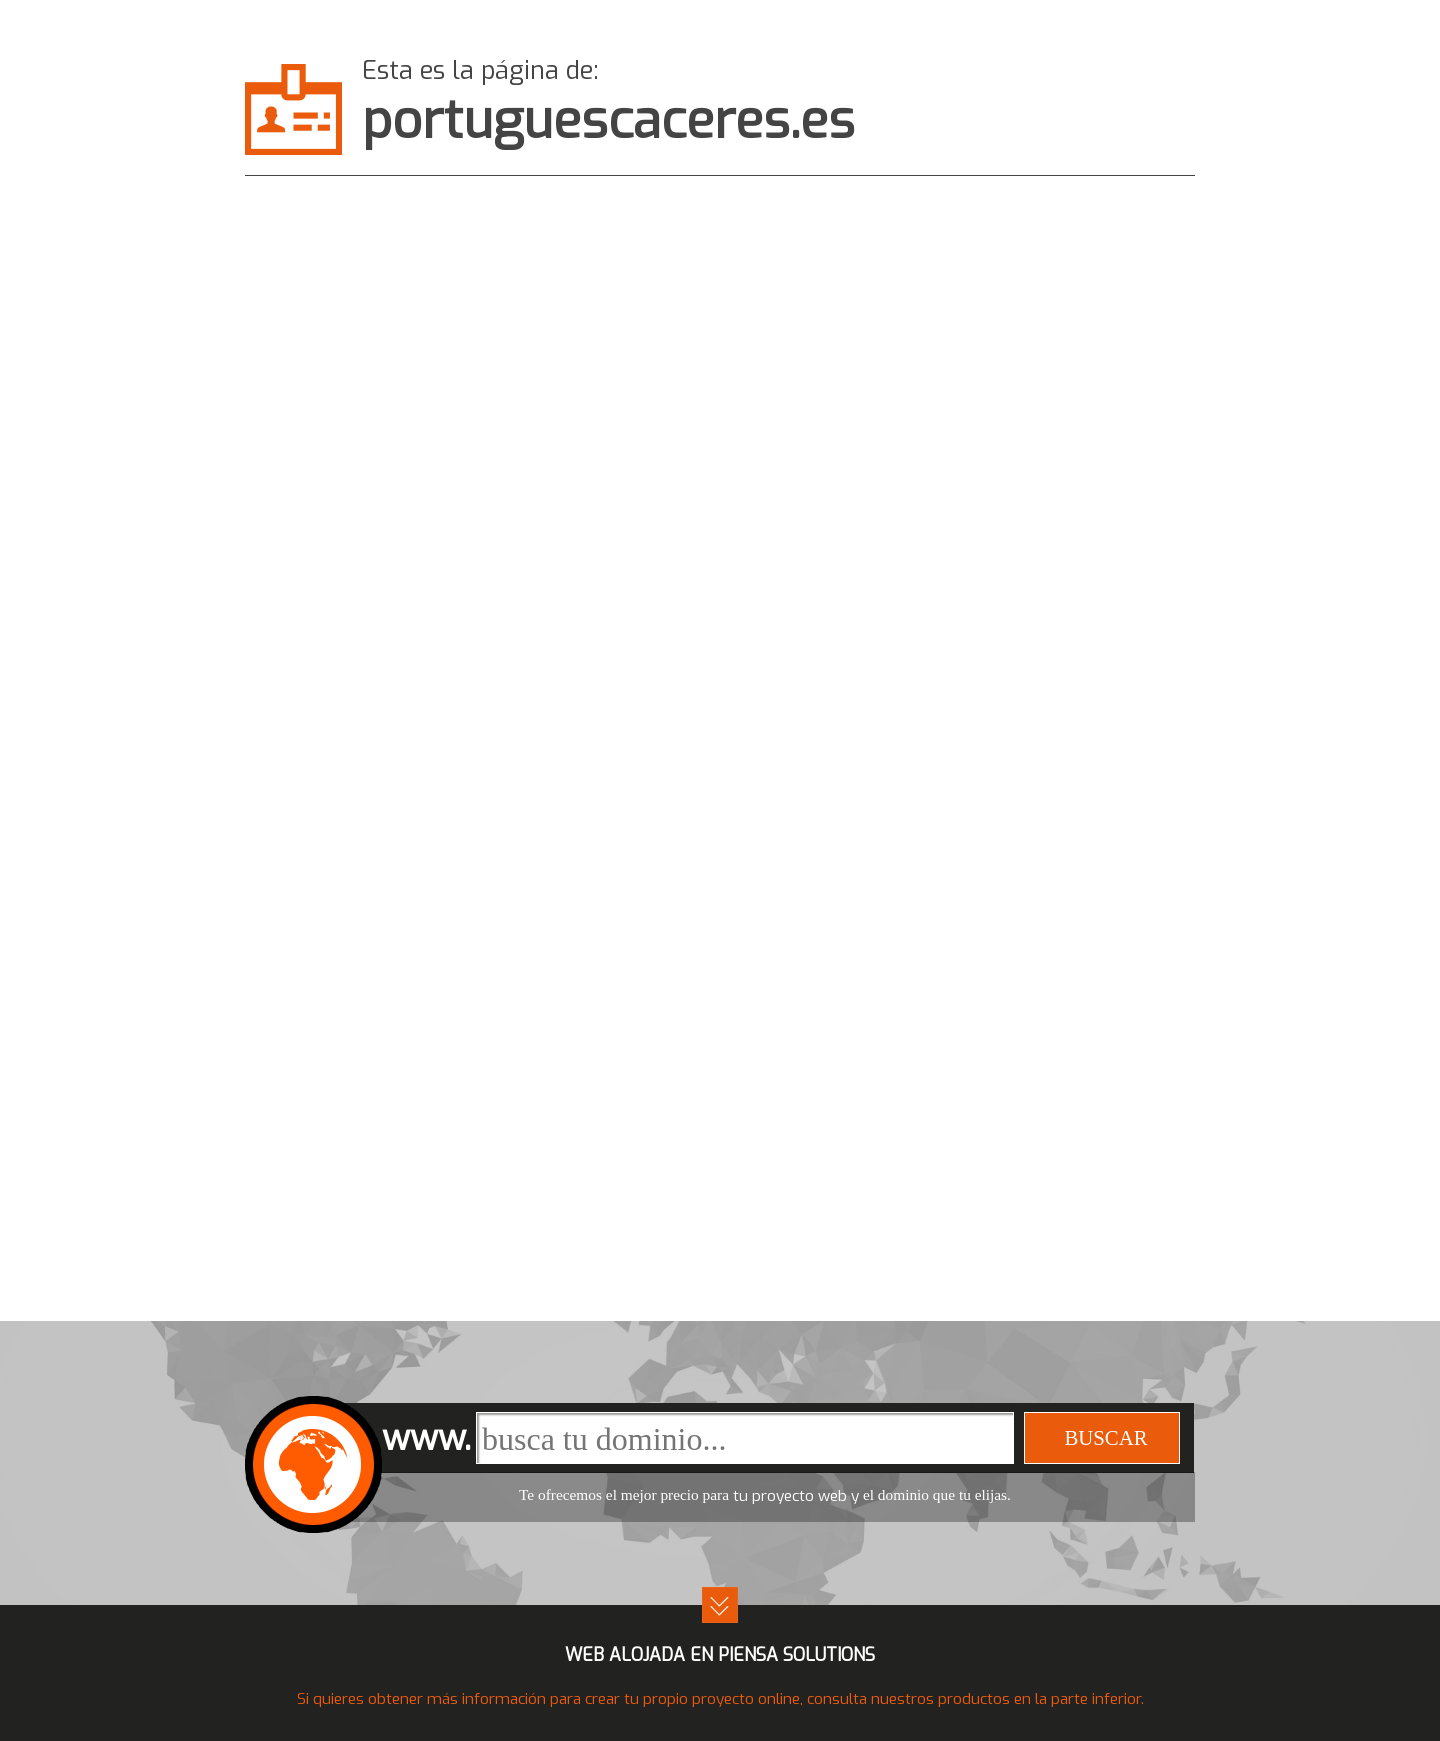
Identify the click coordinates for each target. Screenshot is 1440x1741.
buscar (1105, 1437)
